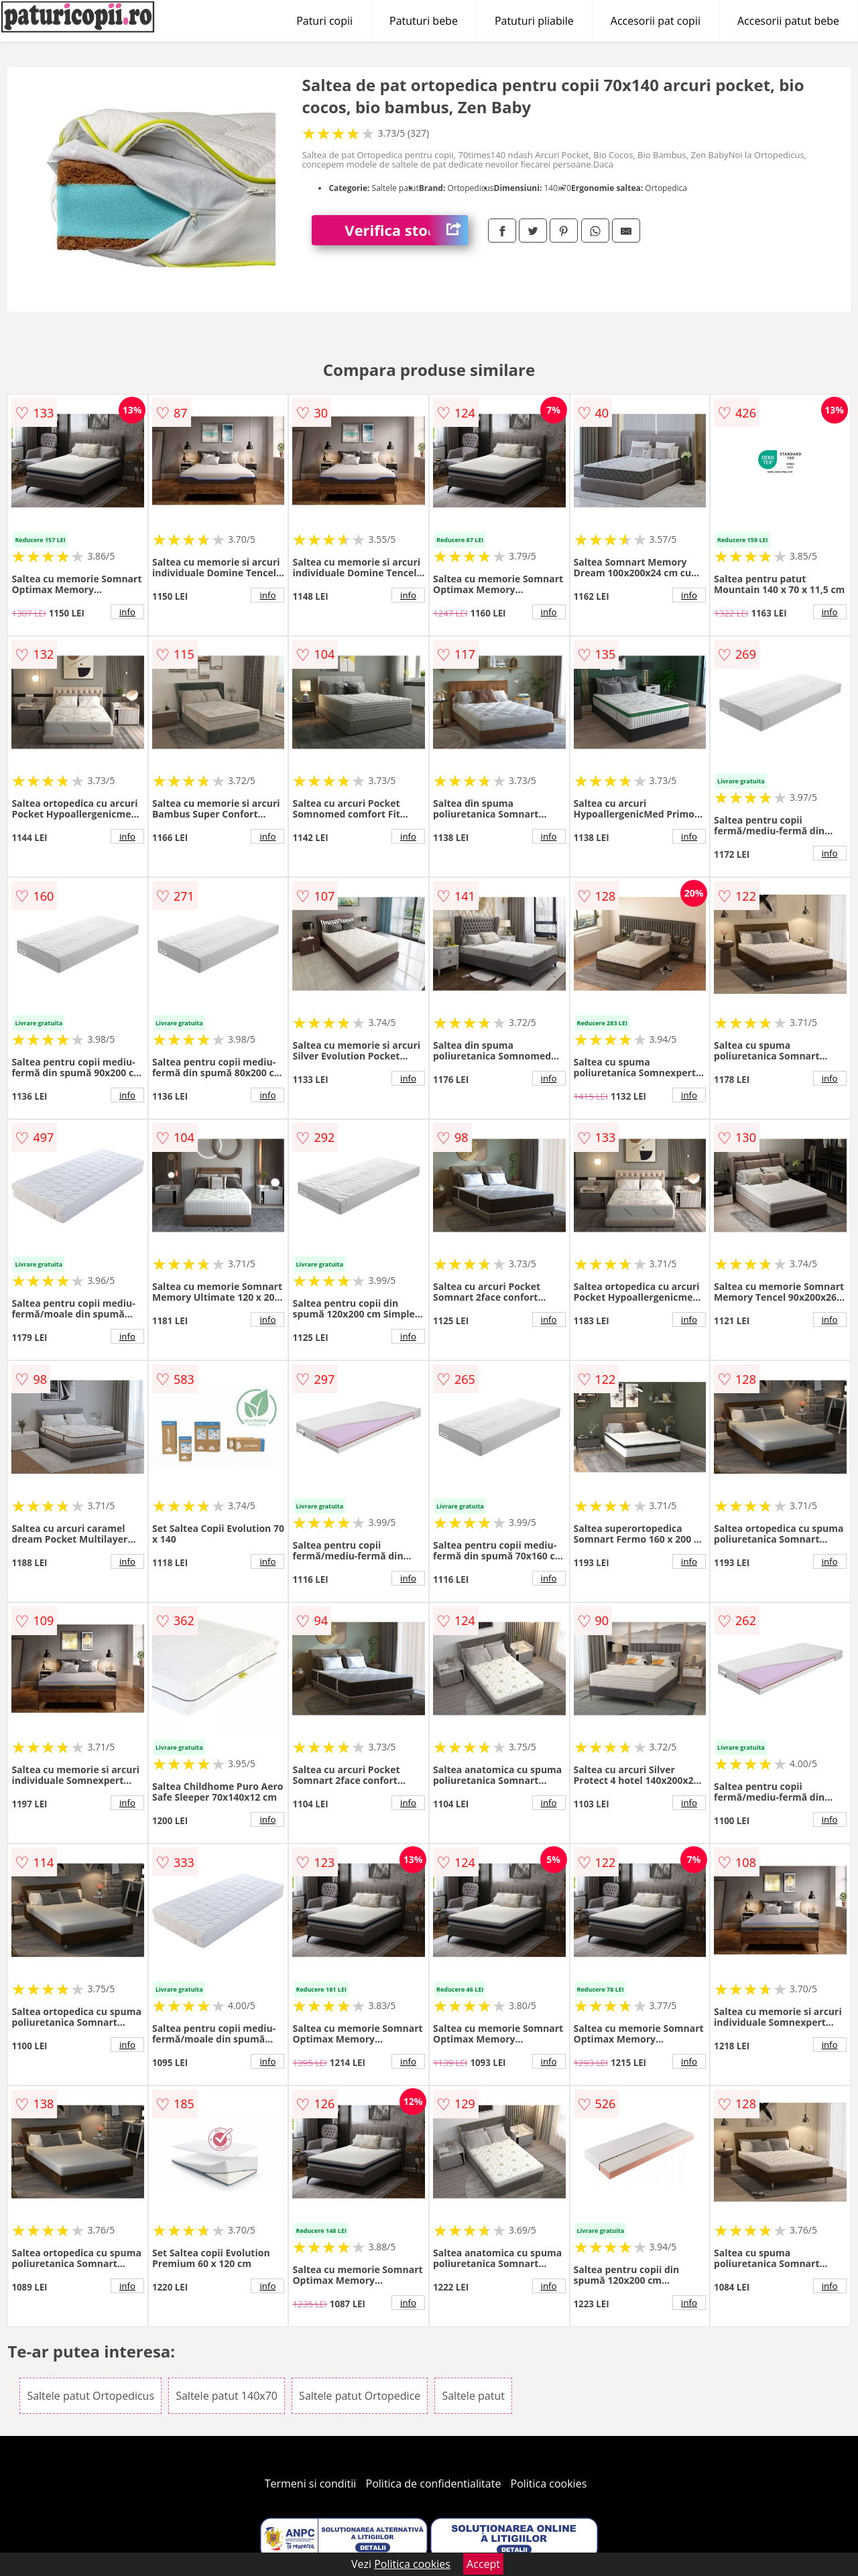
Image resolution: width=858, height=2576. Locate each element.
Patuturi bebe (423, 20)
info (127, 612)
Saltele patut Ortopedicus (90, 2395)
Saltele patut (473, 2395)
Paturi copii (324, 20)
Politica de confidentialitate (433, 2483)
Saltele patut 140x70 (227, 2395)
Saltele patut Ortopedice (359, 2395)
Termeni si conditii (311, 2483)
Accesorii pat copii (655, 20)
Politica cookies (549, 2483)
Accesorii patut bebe (788, 20)
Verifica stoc (406, 230)
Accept (483, 2564)
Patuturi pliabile (534, 20)
